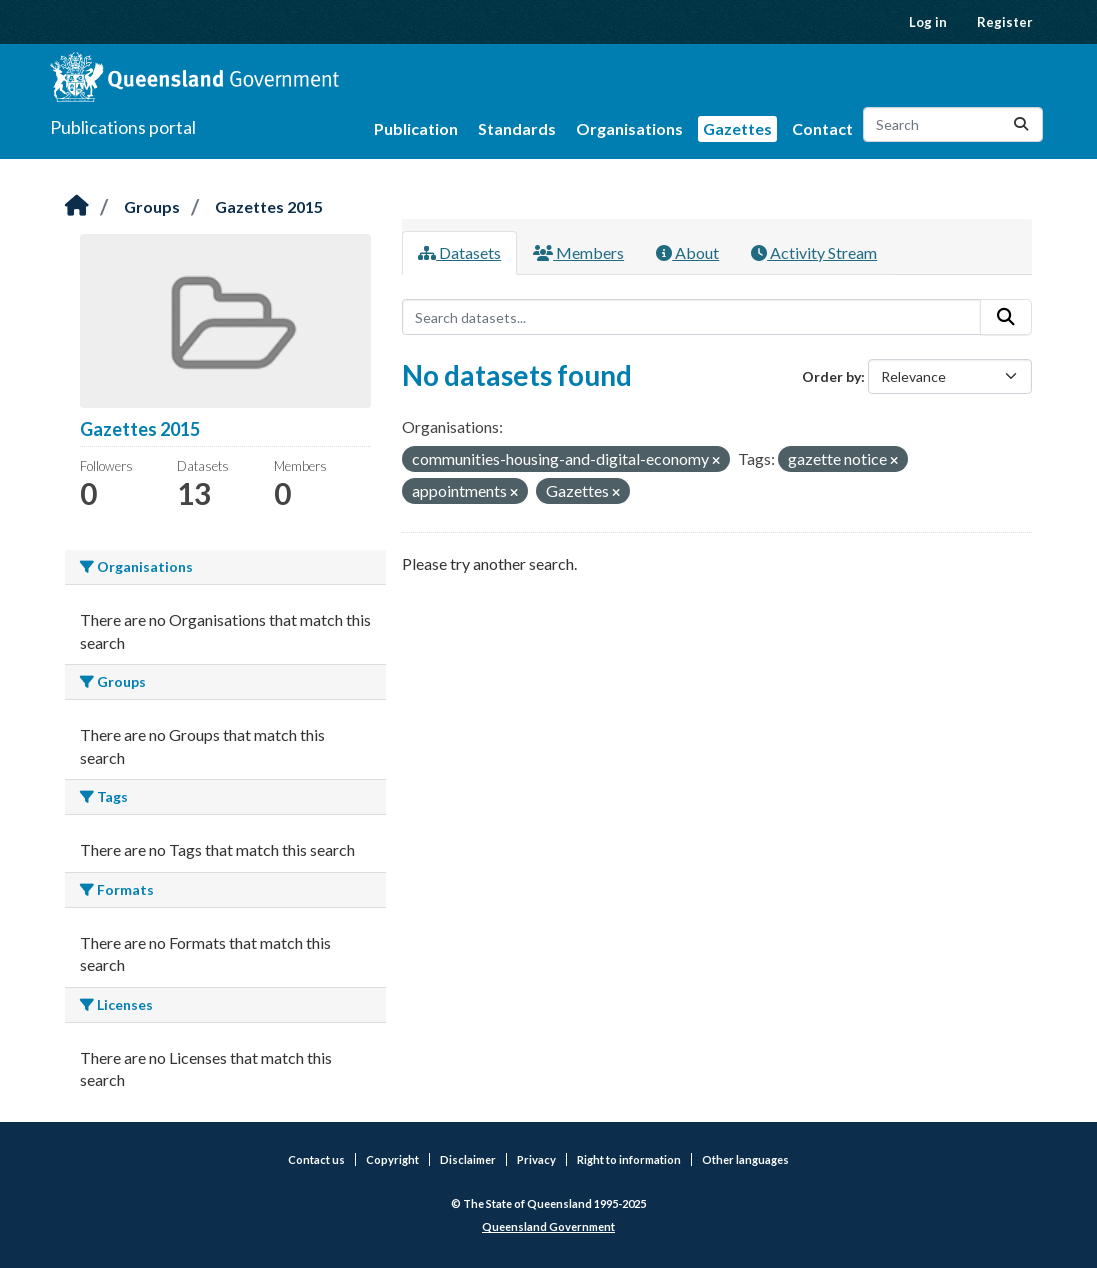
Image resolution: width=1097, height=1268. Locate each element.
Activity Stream (814, 252)
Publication (416, 128)
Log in (928, 22)
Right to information (629, 1159)
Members (578, 252)
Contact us (316, 1159)
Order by (831, 376)
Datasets (459, 252)
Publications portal (123, 127)
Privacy (536, 1159)
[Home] (77, 206)
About (687, 252)
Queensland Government (548, 1226)
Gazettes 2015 (269, 206)
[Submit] (1021, 124)
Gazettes (737, 128)
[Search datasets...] (953, 124)
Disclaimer (468, 1159)
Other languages (745, 1159)
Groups (152, 206)
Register (1005, 22)
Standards (517, 128)
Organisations (629, 128)
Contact (822, 128)
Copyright (392, 1159)
